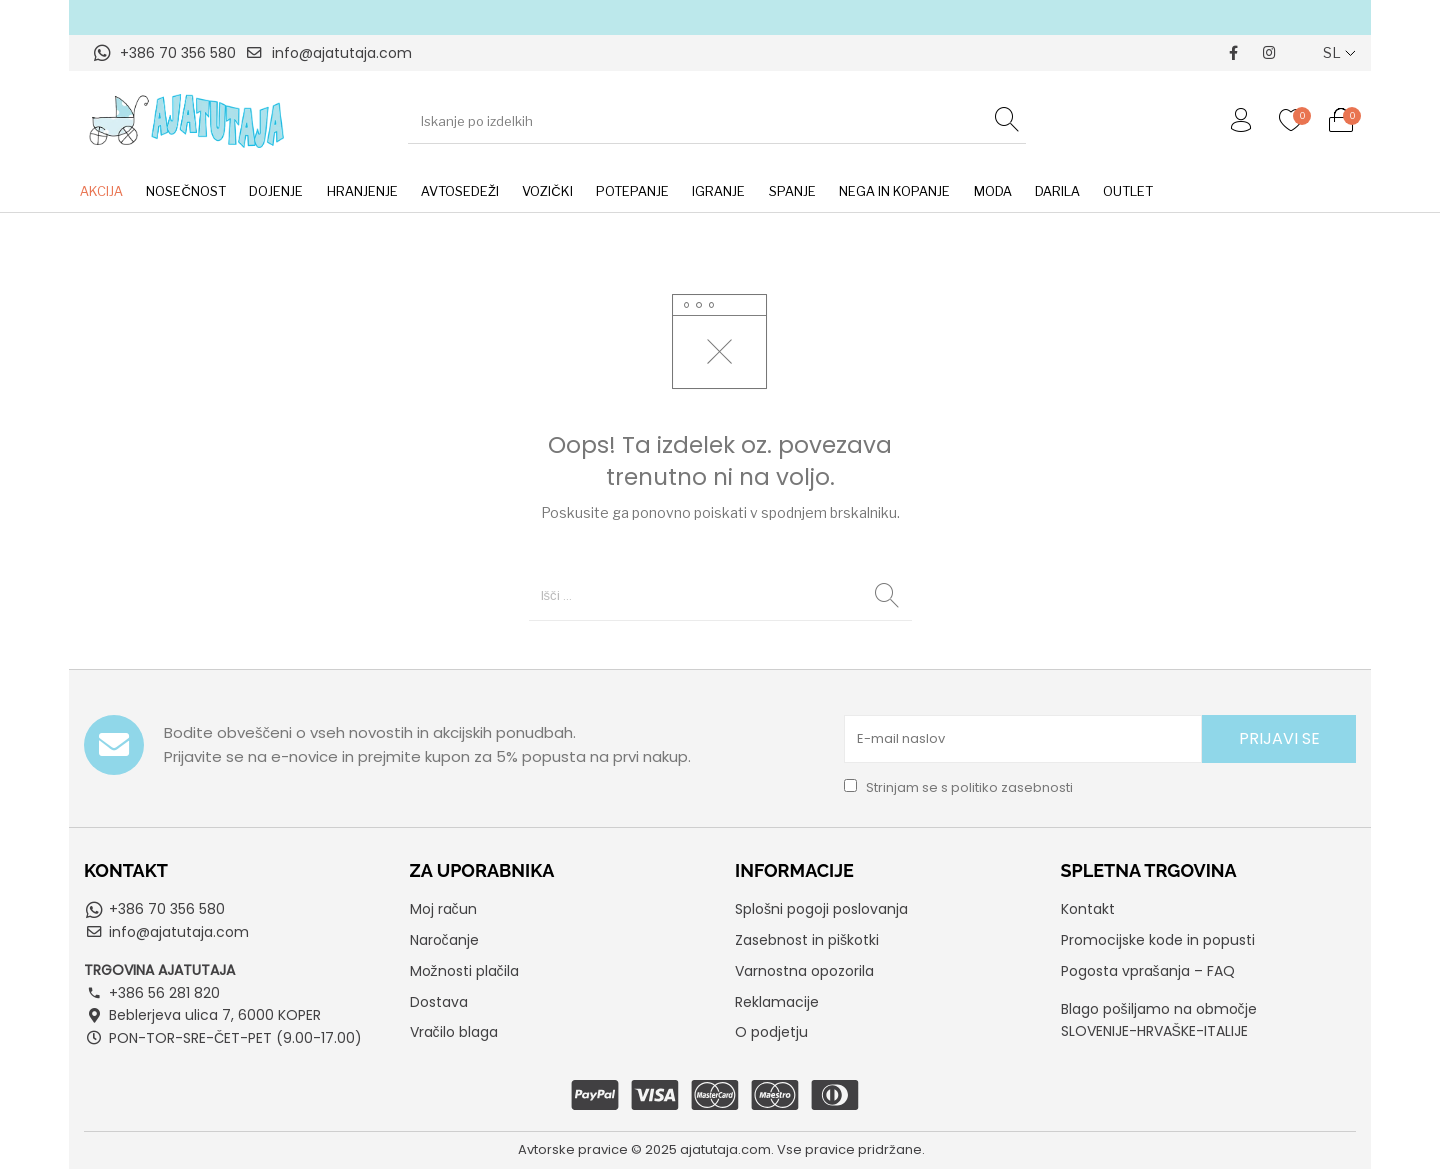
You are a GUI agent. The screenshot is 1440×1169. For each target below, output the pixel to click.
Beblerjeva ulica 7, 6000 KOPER (215, 1015)
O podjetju (771, 1032)
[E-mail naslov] (1023, 739)
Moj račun (443, 909)
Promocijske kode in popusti (1158, 940)
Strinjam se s (958, 787)
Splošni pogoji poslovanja (821, 909)
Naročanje (444, 940)
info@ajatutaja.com (342, 53)
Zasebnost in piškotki (807, 940)
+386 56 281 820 (164, 993)
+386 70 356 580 (178, 53)
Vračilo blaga (454, 1032)
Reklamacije (777, 1002)
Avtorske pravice (573, 1149)
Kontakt (1088, 909)
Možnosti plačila (464, 971)
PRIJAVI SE (1279, 738)
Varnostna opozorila (804, 971)
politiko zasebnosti (1012, 787)
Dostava (439, 1002)
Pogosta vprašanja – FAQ (1148, 971)
